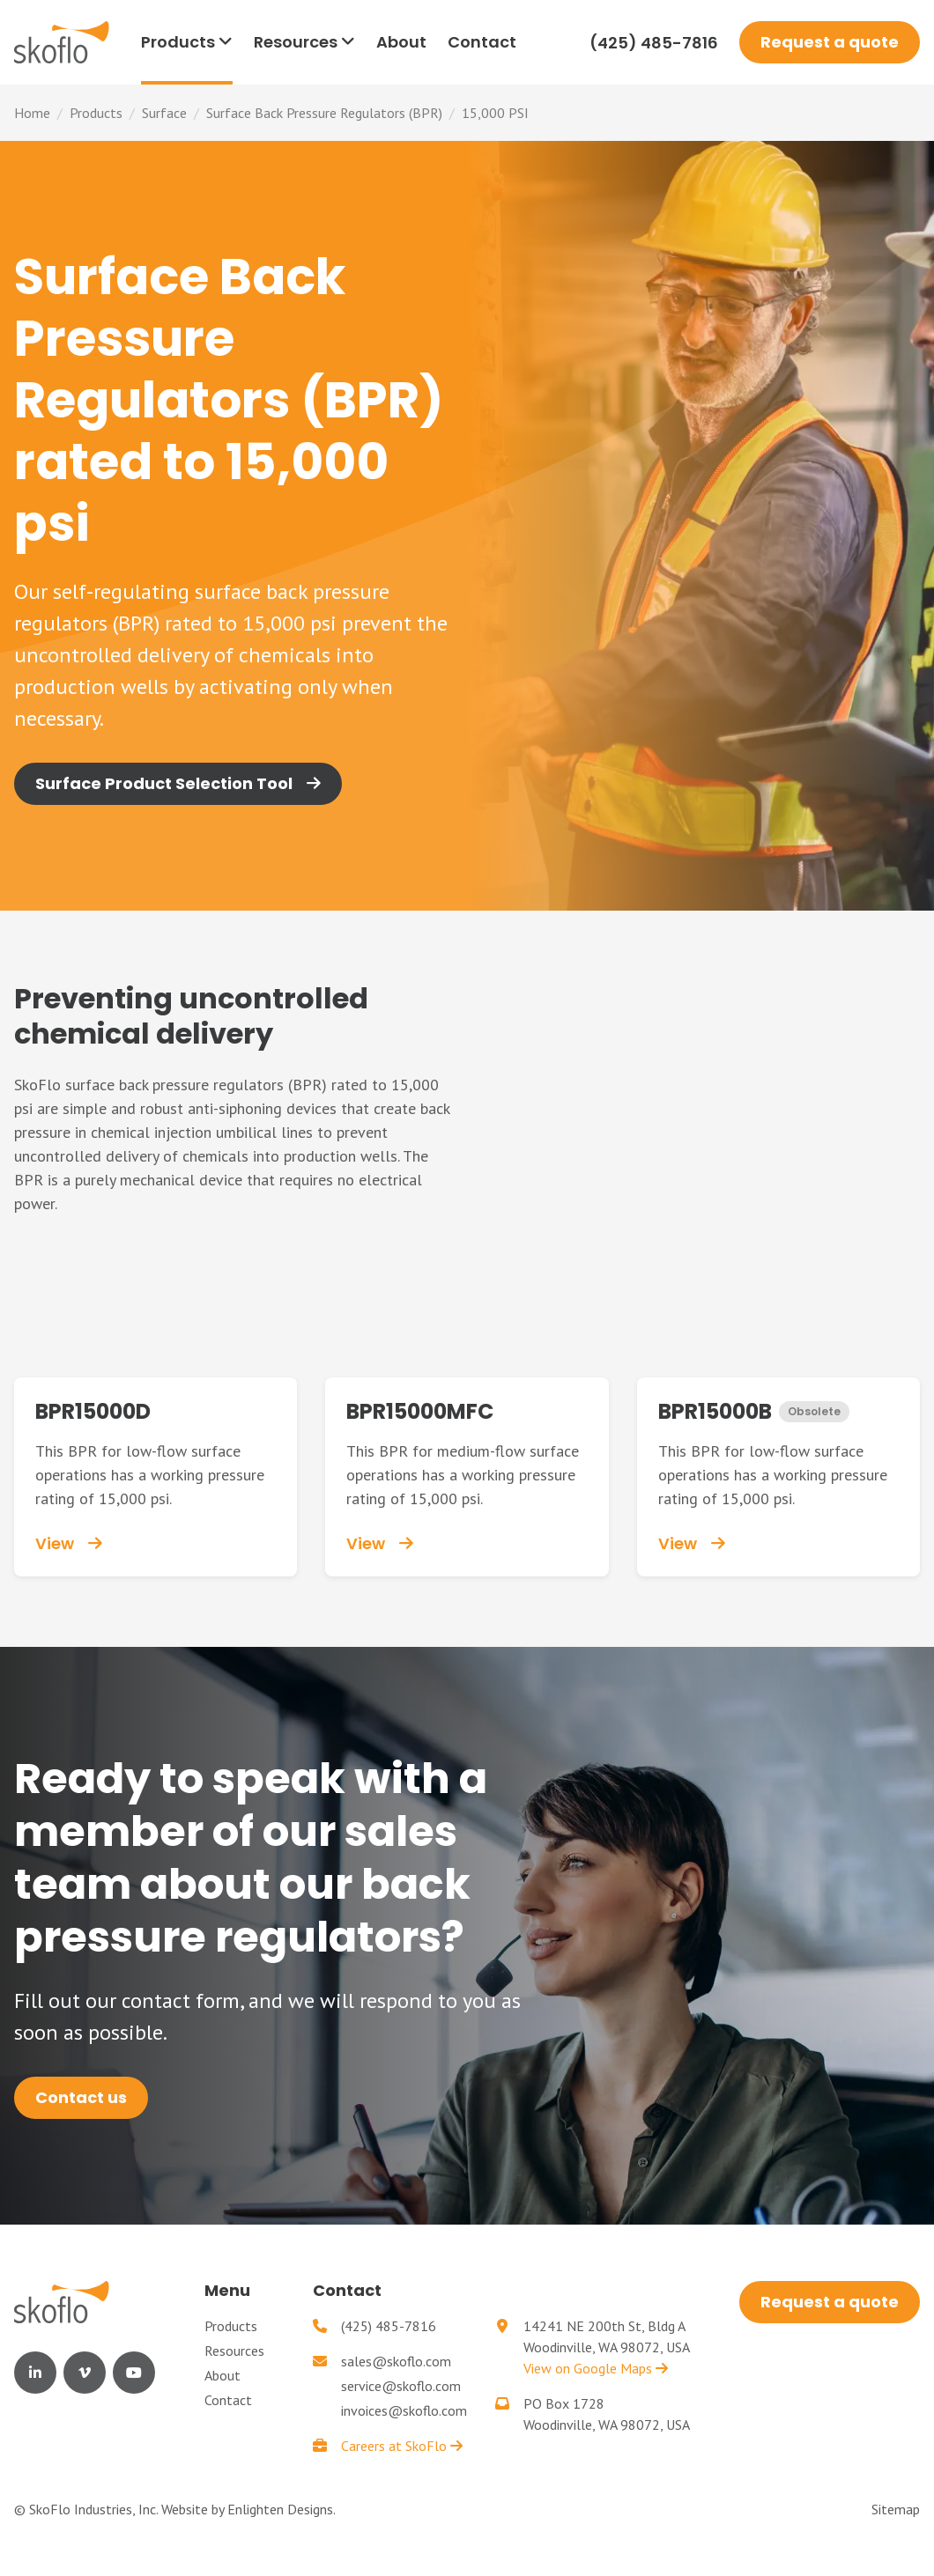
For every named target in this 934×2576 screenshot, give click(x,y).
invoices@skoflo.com (404, 2410)
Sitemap (895, 2509)
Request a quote (829, 42)
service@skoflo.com (401, 2386)
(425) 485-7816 (653, 43)
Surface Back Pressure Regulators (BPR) (324, 113)
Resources (234, 2350)
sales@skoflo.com (396, 2361)
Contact (228, 2400)
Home (32, 113)
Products (96, 113)
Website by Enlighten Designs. (248, 2509)
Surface (164, 113)
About (222, 2375)
